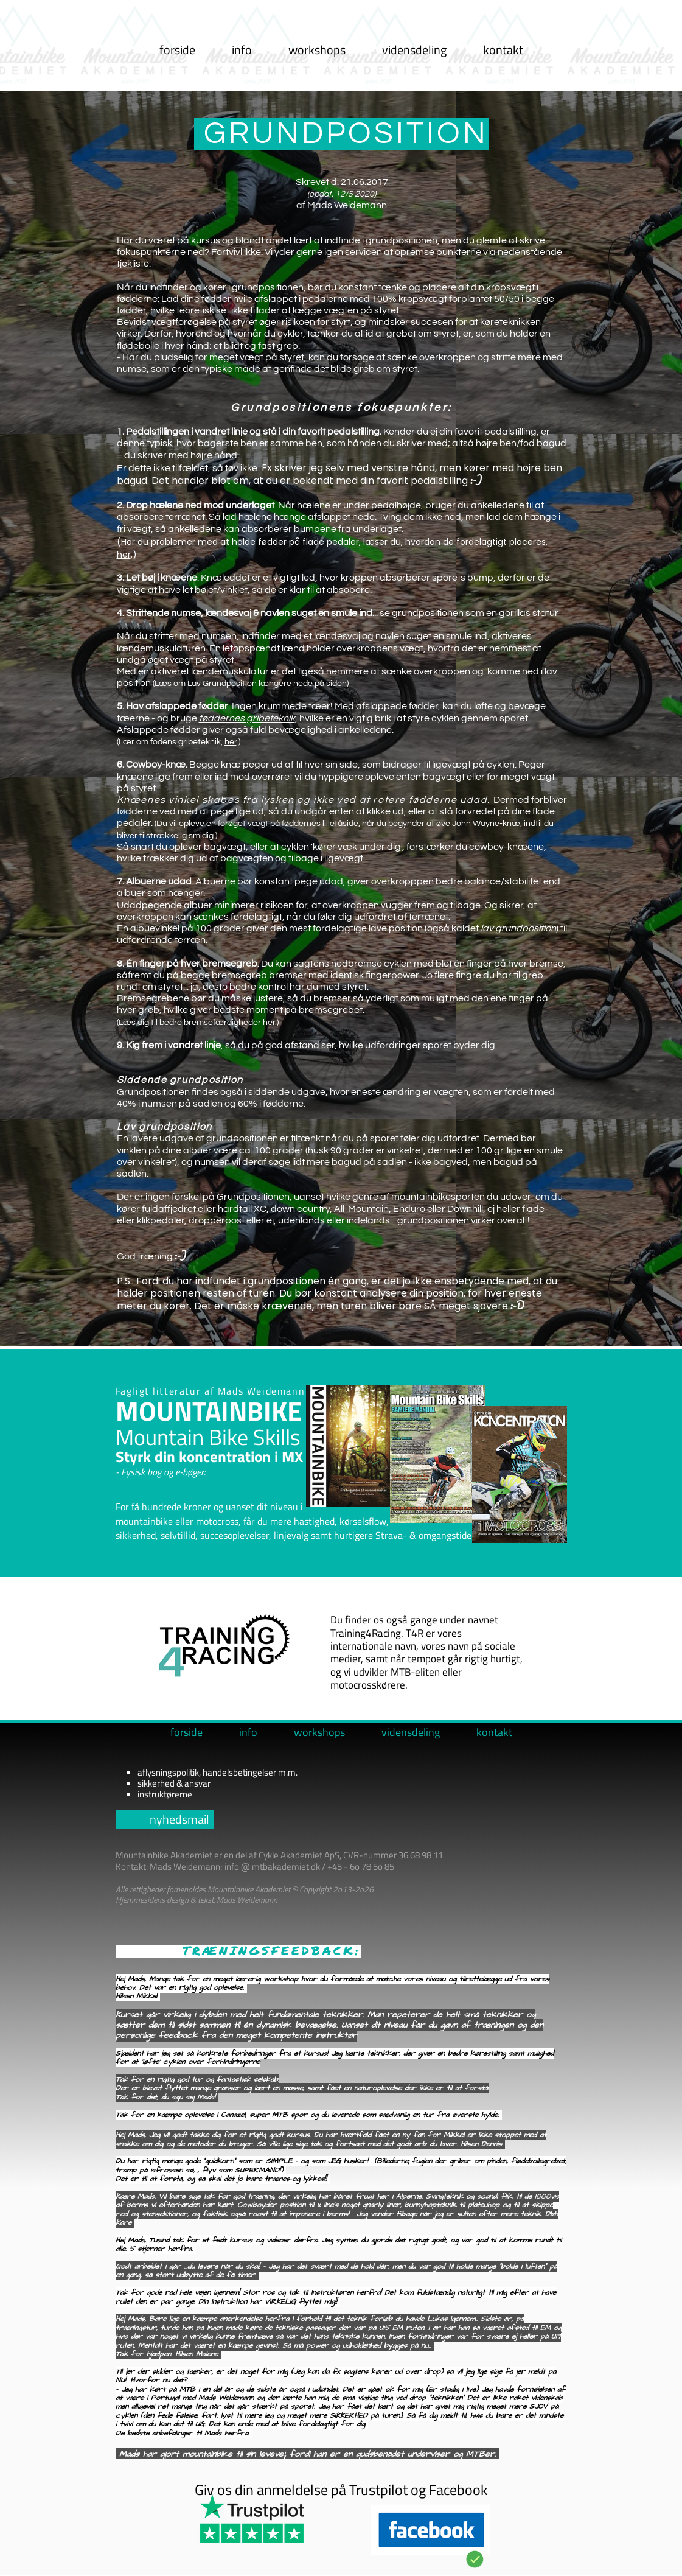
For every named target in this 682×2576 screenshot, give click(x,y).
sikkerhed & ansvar (174, 1783)
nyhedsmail (179, 1819)
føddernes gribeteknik (247, 718)
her (124, 554)
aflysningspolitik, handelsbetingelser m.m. (217, 1772)
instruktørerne (164, 1794)
